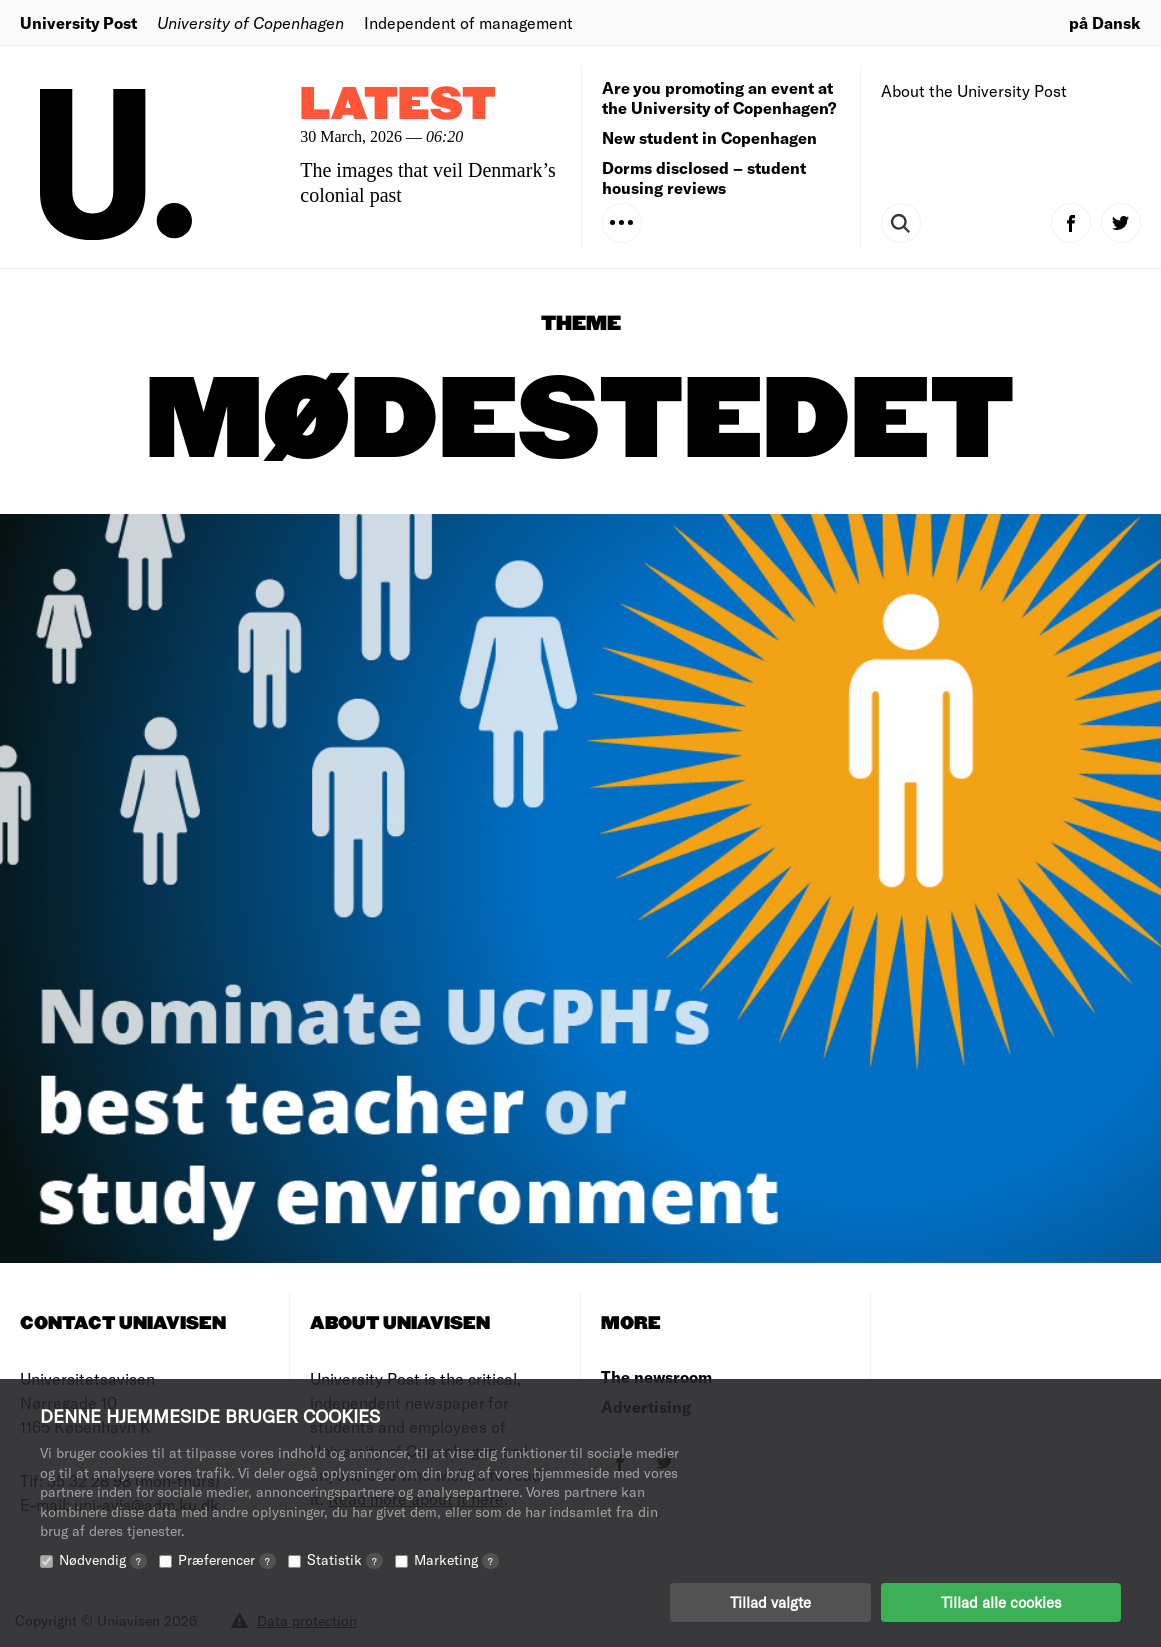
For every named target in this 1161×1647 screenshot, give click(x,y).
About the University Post (974, 90)
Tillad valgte (770, 1602)
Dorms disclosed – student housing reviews (704, 177)
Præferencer (227, 1559)
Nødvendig (103, 1559)
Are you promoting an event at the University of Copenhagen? (719, 97)
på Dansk (1105, 22)
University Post (78, 22)
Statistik (345, 1559)
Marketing (456, 1559)
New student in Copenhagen (709, 137)
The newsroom (656, 1376)
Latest (398, 105)
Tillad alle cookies (1001, 1602)
